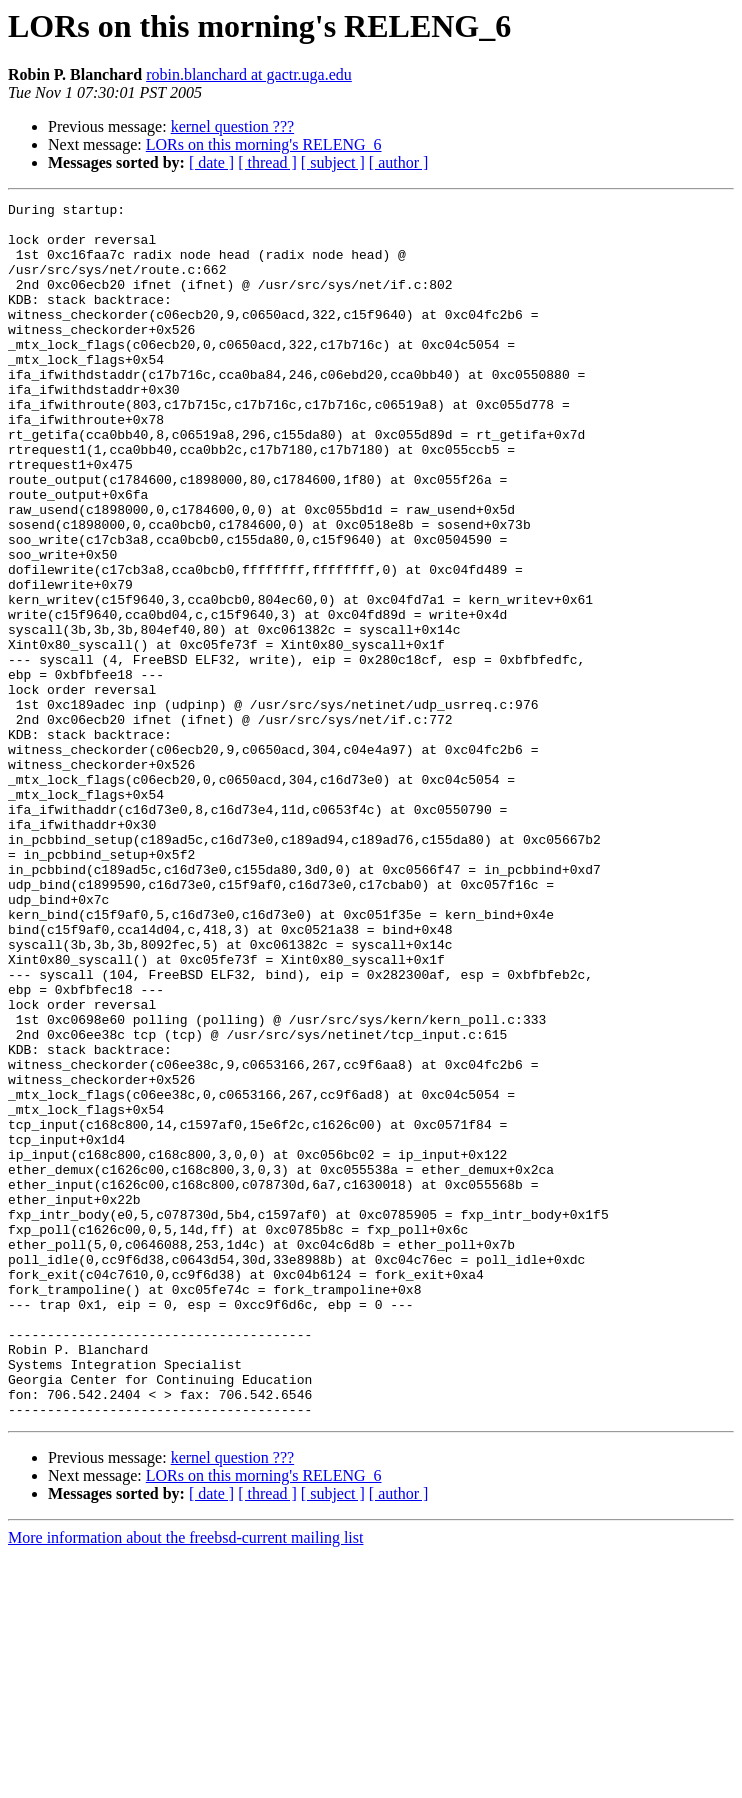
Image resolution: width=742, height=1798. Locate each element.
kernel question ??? (233, 126)
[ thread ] (267, 162)
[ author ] (399, 162)
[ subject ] (333, 162)
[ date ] (211, 162)
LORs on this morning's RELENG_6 (264, 144)
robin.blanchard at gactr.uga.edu (249, 74)
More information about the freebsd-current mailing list (185, 1780)
